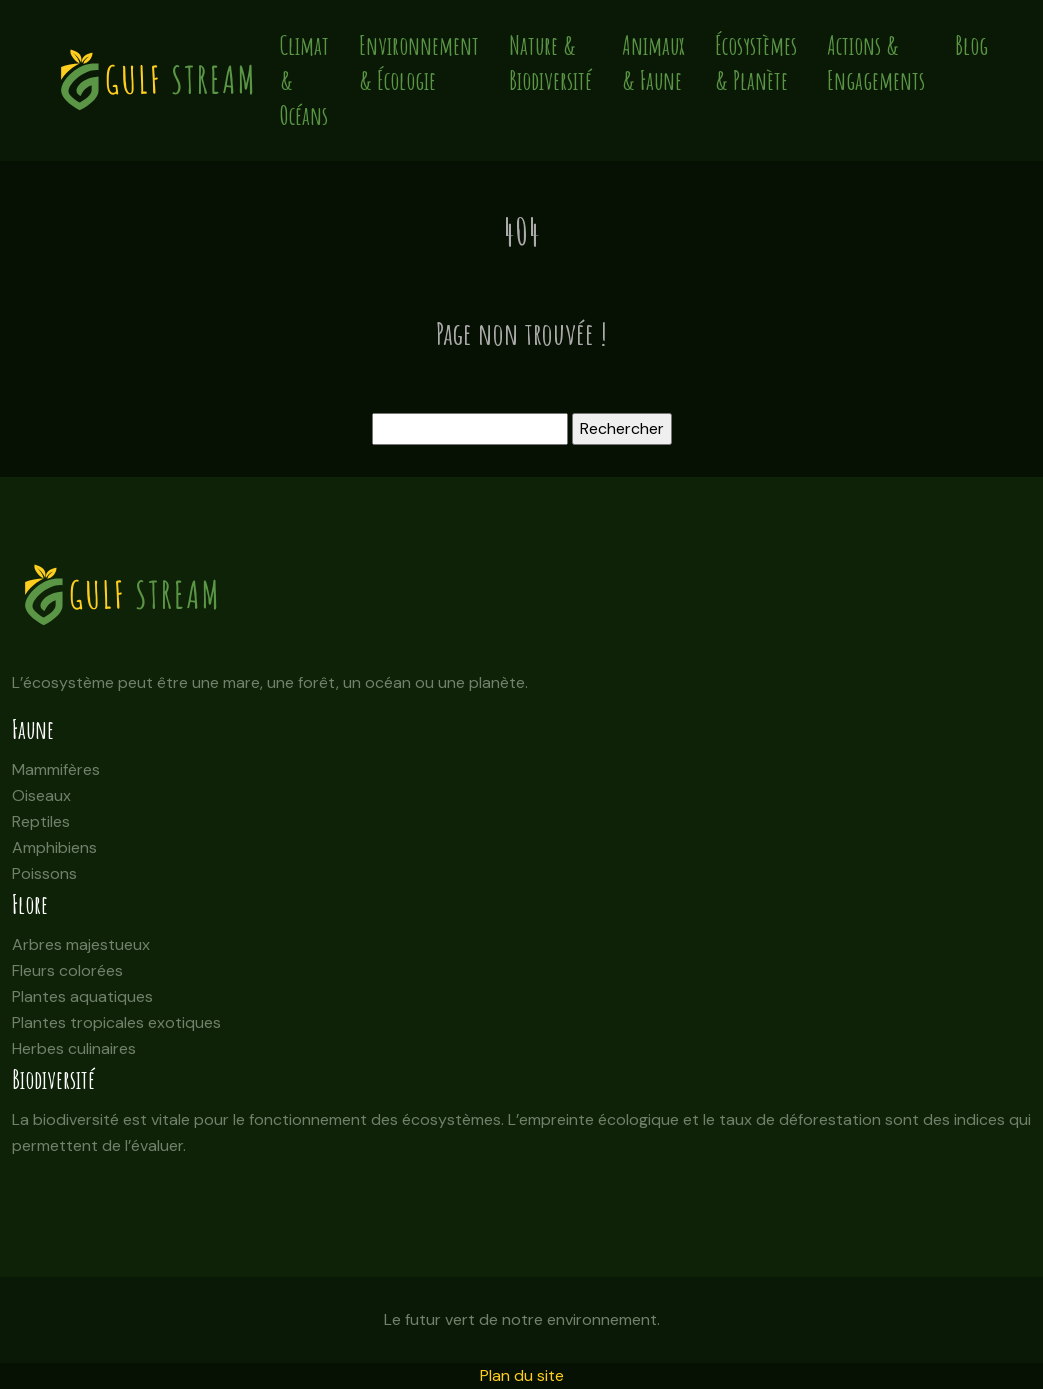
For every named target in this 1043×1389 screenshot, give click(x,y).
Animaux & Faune (653, 63)
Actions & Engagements (876, 63)
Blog (971, 45)
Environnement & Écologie (419, 63)
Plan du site (522, 1375)
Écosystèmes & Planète (756, 63)
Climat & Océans (304, 80)
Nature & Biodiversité (550, 63)
